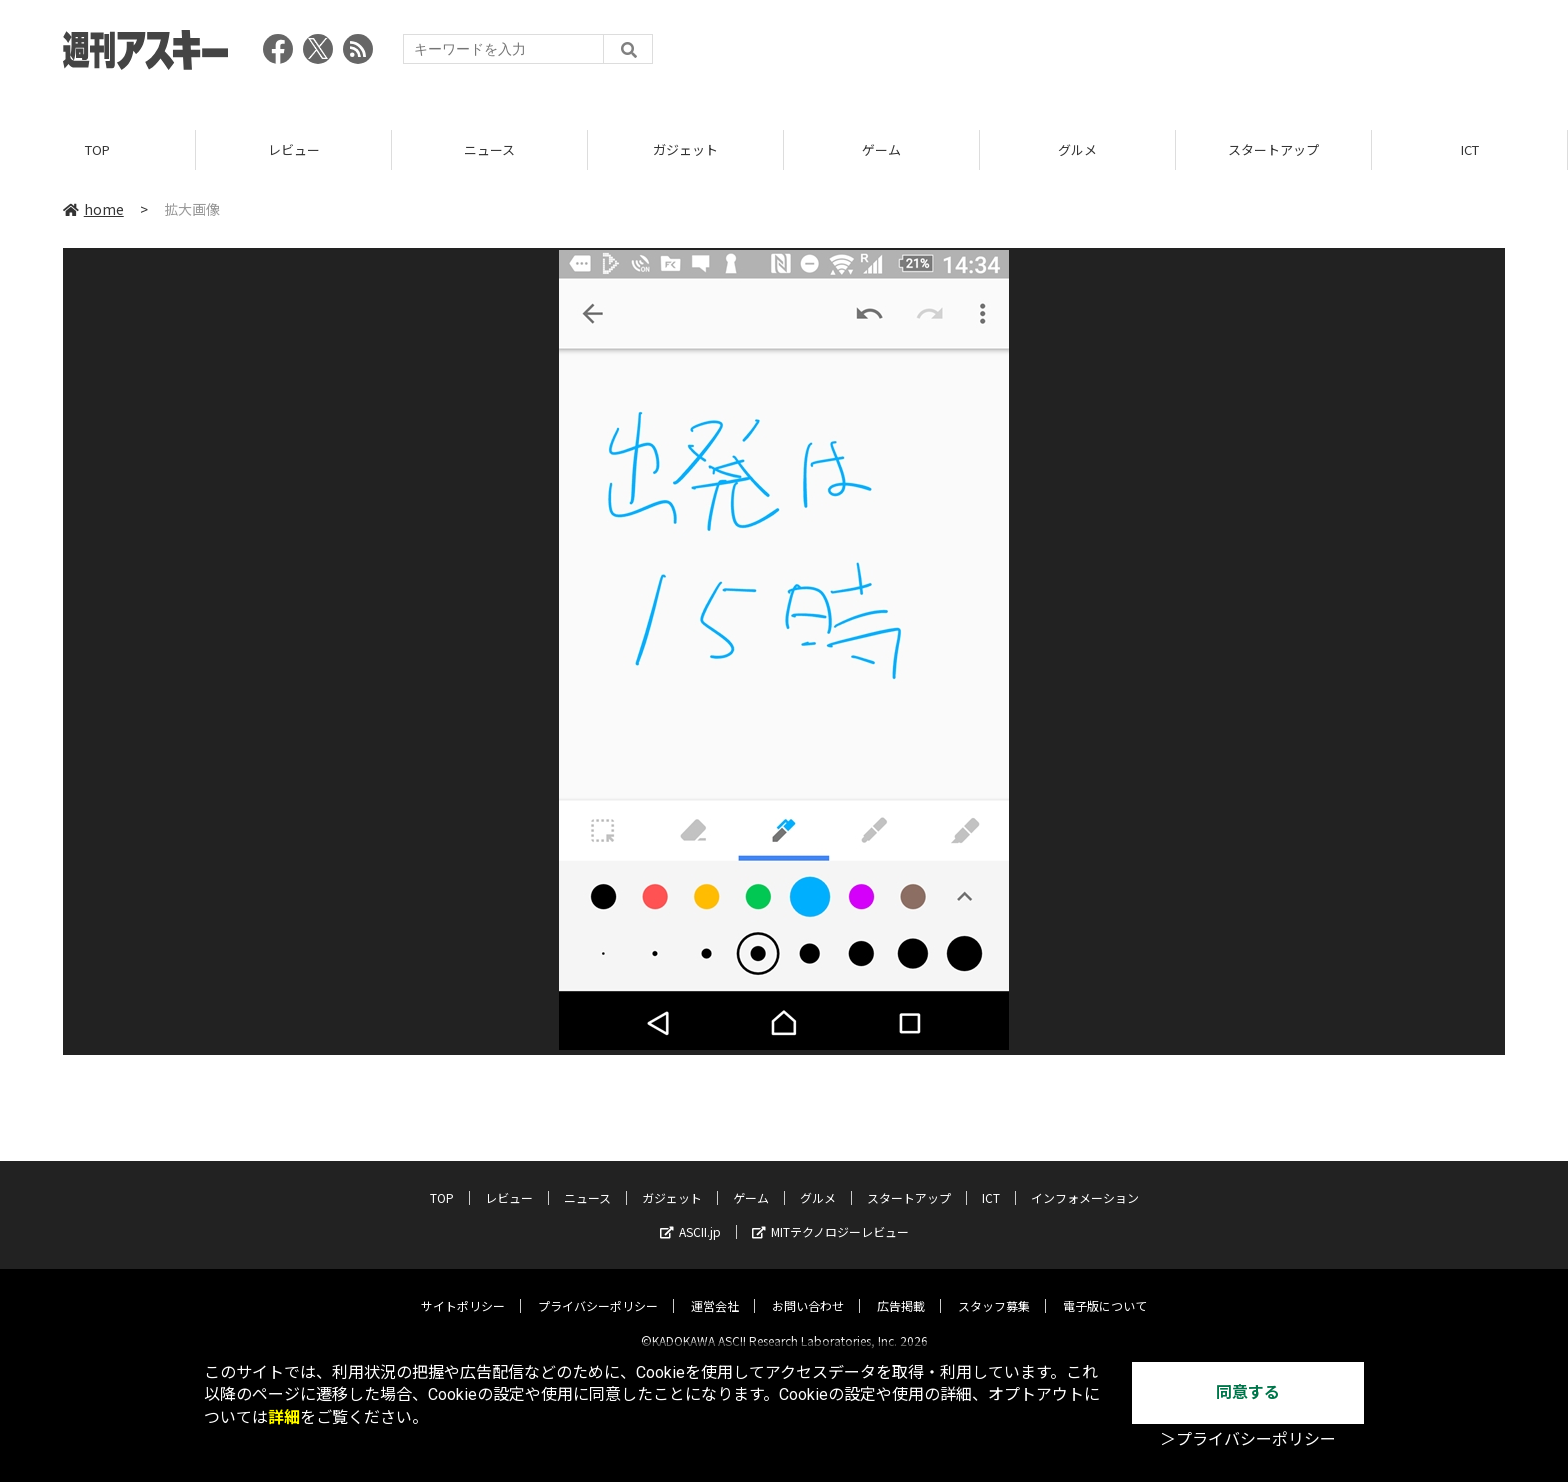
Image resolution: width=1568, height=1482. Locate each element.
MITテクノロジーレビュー (830, 1215)
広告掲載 (901, 1289)
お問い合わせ (808, 1289)
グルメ (1077, 149)
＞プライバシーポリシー (1248, 1439)
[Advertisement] (1141, 55)
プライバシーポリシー (598, 1289)
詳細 (284, 1417)
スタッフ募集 (994, 1289)
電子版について (1105, 1289)
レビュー (294, 149)
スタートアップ (1273, 149)
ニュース (489, 149)
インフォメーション (1085, 1181)
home (93, 209)
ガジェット (685, 149)
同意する (1248, 1392)
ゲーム (881, 149)
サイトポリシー (463, 1289)
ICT (1470, 149)
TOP (97, 149)
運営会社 (715, 1289)
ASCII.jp (690, 1215)
